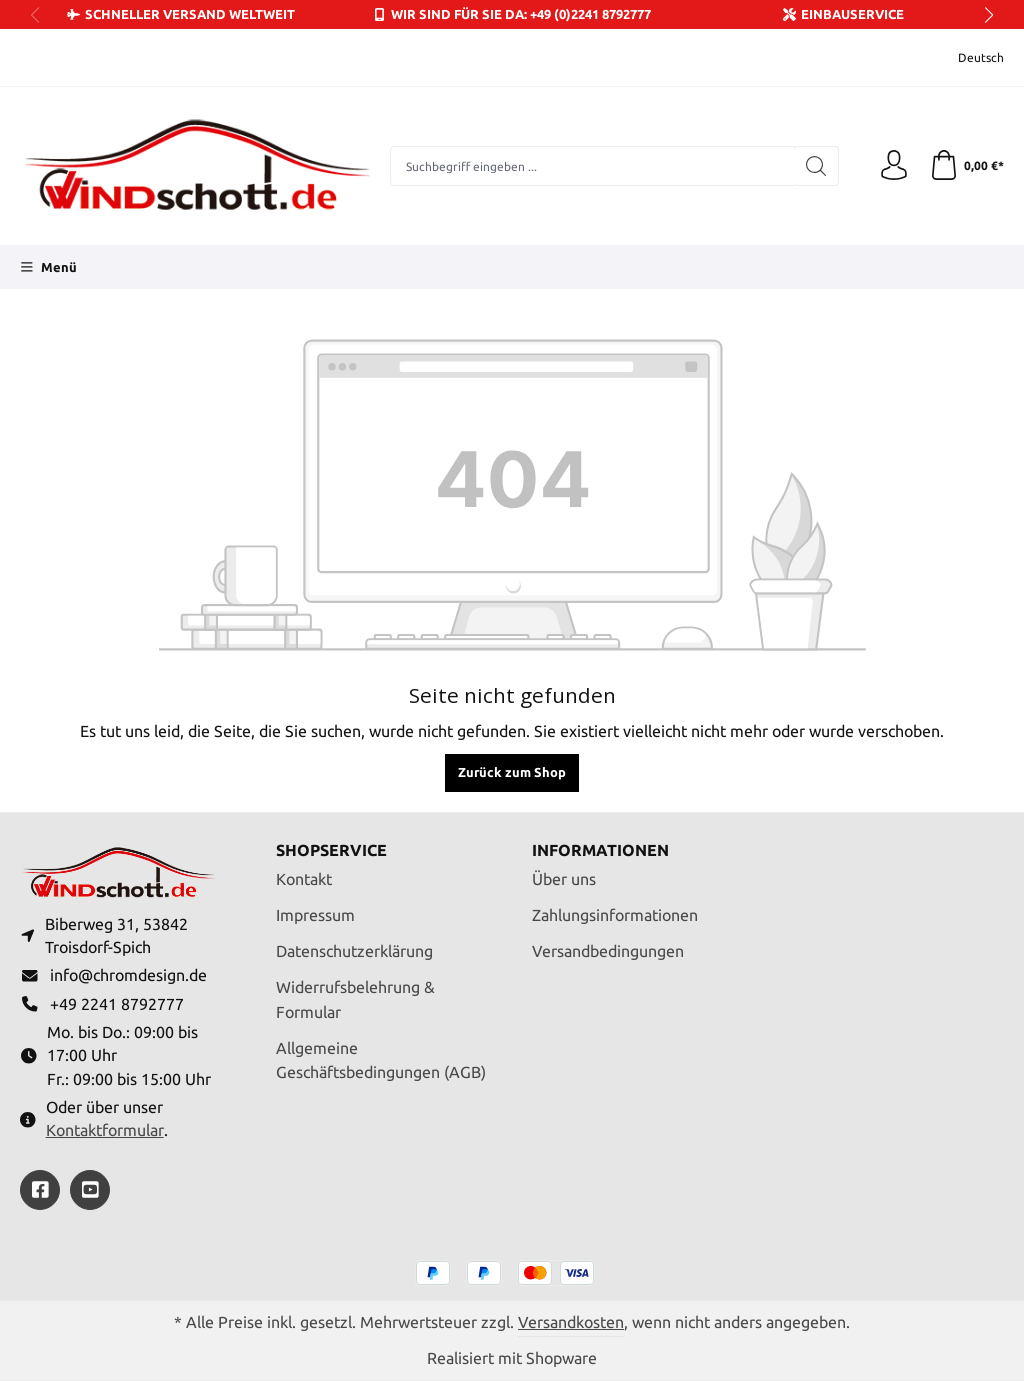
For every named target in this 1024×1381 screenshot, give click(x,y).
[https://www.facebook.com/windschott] (40, 1190)
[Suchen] (816, 166)
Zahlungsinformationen (615, 915)
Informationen (600, 851)
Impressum (315, 915)
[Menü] (48, 267)
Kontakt (304, 879)
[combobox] (592, 166)
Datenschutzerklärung (354, 951)
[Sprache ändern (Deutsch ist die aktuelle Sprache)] (967, 57)
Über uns (564, 879)
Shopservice (331, 851)
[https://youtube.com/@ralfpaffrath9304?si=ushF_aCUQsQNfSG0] (90, 1190)
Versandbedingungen (608, 951)
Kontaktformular (105, 1130)
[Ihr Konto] (894, 166)
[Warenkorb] (966, 166)
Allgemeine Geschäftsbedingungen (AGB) (381, 1061)
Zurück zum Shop (512, 772)
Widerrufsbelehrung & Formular (355, 1000)
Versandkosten (571, 1322)
